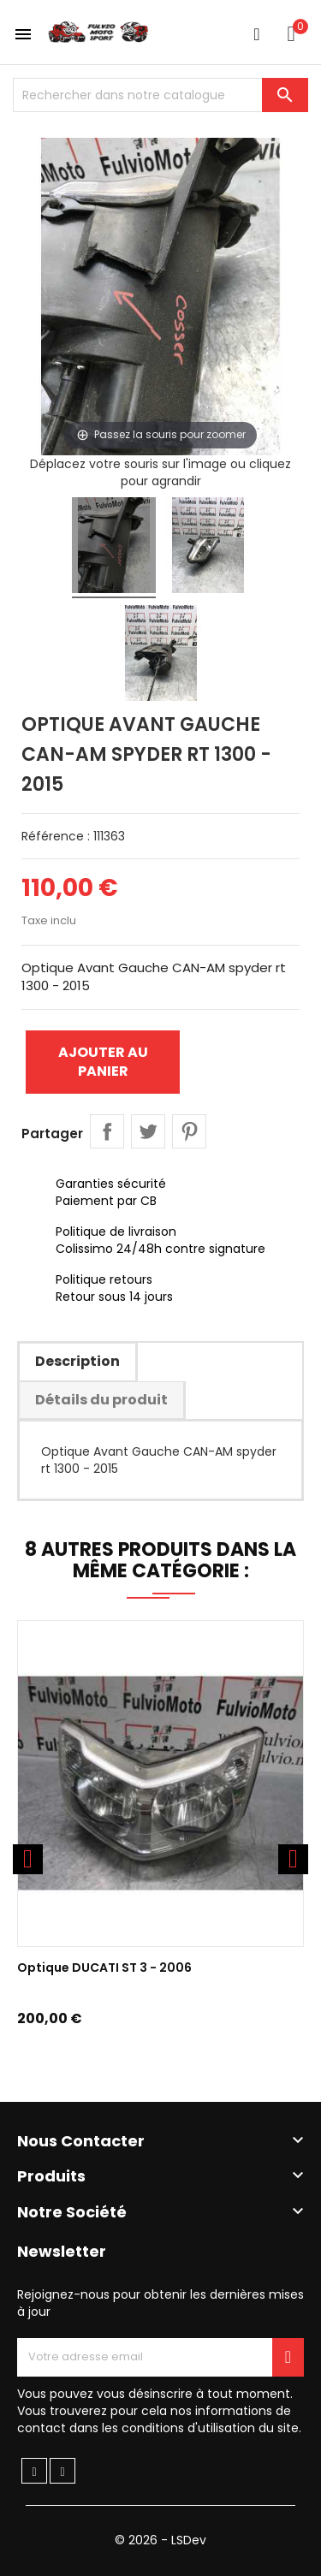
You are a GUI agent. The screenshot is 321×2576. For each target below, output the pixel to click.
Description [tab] (77, 1361)
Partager (107, 1131)
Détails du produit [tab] (101, 1400)
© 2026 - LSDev (160, 2540)
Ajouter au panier (103, 1061)
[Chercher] (160, 95)
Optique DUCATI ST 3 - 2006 (104, 1967)
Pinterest (189, 1131)
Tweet (148, 1131)
